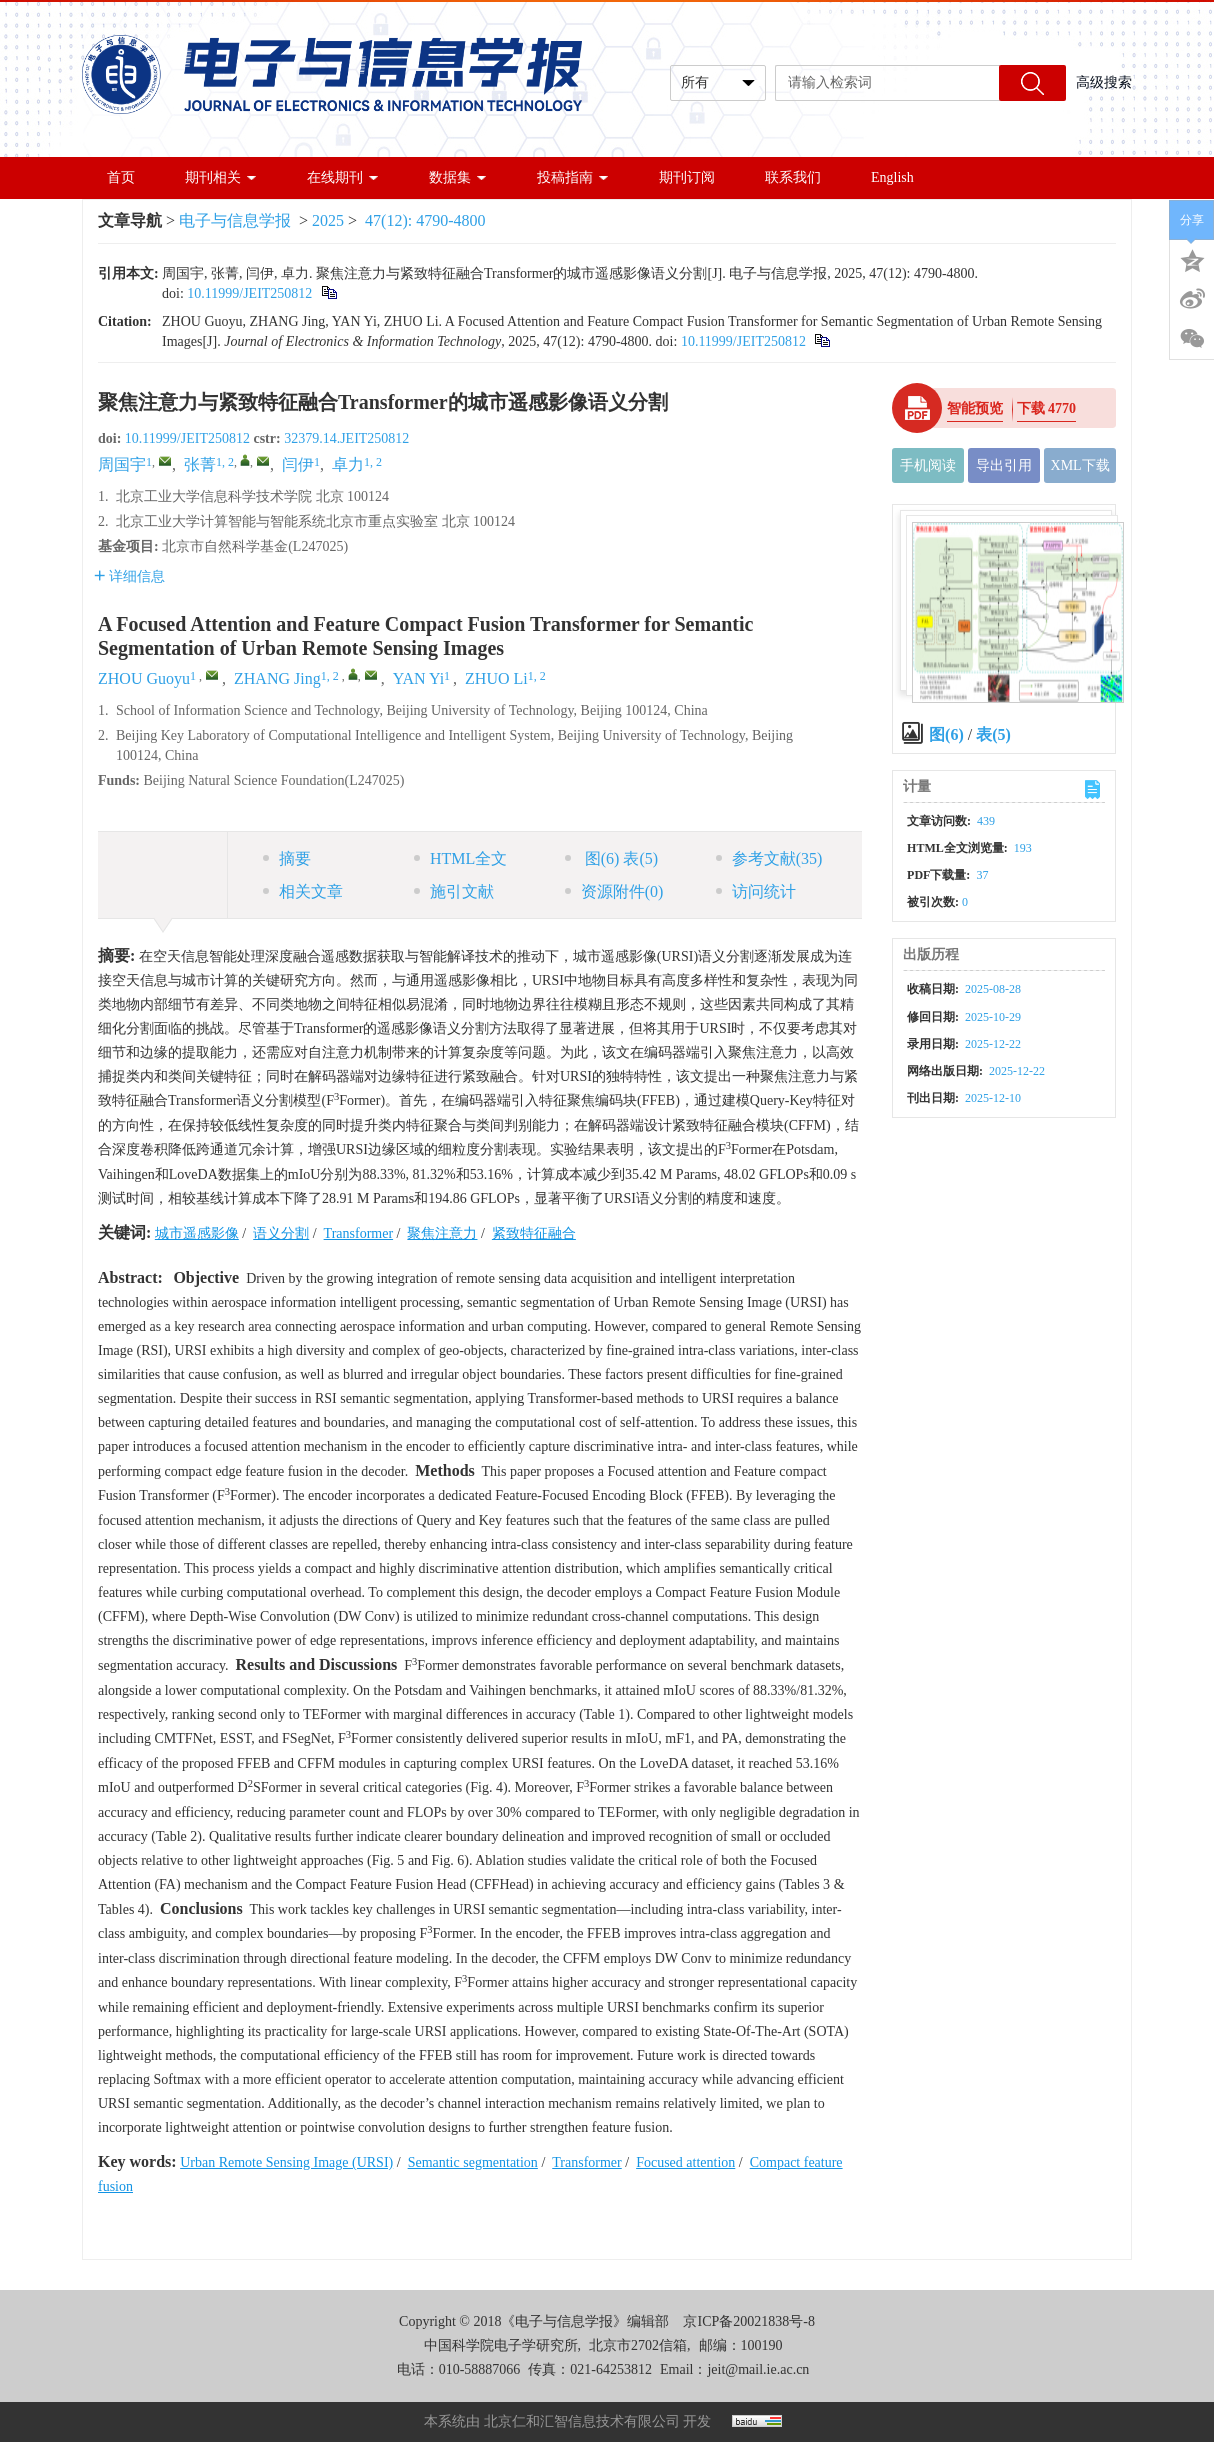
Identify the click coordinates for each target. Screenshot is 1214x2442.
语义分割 (281, 1233)
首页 (121, 177)
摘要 (287, 858)
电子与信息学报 (235, 220)
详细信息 (129, 576)
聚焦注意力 (442, 1233)
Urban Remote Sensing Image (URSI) (286, 2162)
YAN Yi (418, 678)
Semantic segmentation (473, 2162)
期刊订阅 (687, 177)
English (892, 177)
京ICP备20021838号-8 (748, 2321)
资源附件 (614, 891)
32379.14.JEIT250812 (346, 438)
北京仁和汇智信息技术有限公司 (582, 2421)
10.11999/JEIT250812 (249, 293)
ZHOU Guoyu (144, 678)
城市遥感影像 (197, 1233)
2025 (328, 220)
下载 (1047, 408)
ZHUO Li (496, 678)
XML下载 (1080, 465)
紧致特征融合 (534, 1233)
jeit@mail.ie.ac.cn (758, 2369)
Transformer (358, 1233)
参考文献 (769, 858)
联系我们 (793, 177)
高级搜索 (1104, 82)
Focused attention (685, 2162)
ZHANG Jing (277, 678)
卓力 (348, 464)
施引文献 (454, 891)
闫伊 (298, 464)
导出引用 (1004, 465)
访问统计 (756, 891)
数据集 (458, 177)
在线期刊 (343, 177)
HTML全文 (460, 858)
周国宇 (122, 464)
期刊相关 (221, 177)
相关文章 (303, 891)
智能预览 (975, 408)
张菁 (200, 464)
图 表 (611, 858)
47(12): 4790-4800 (425, 220)
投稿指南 (573, 177)
